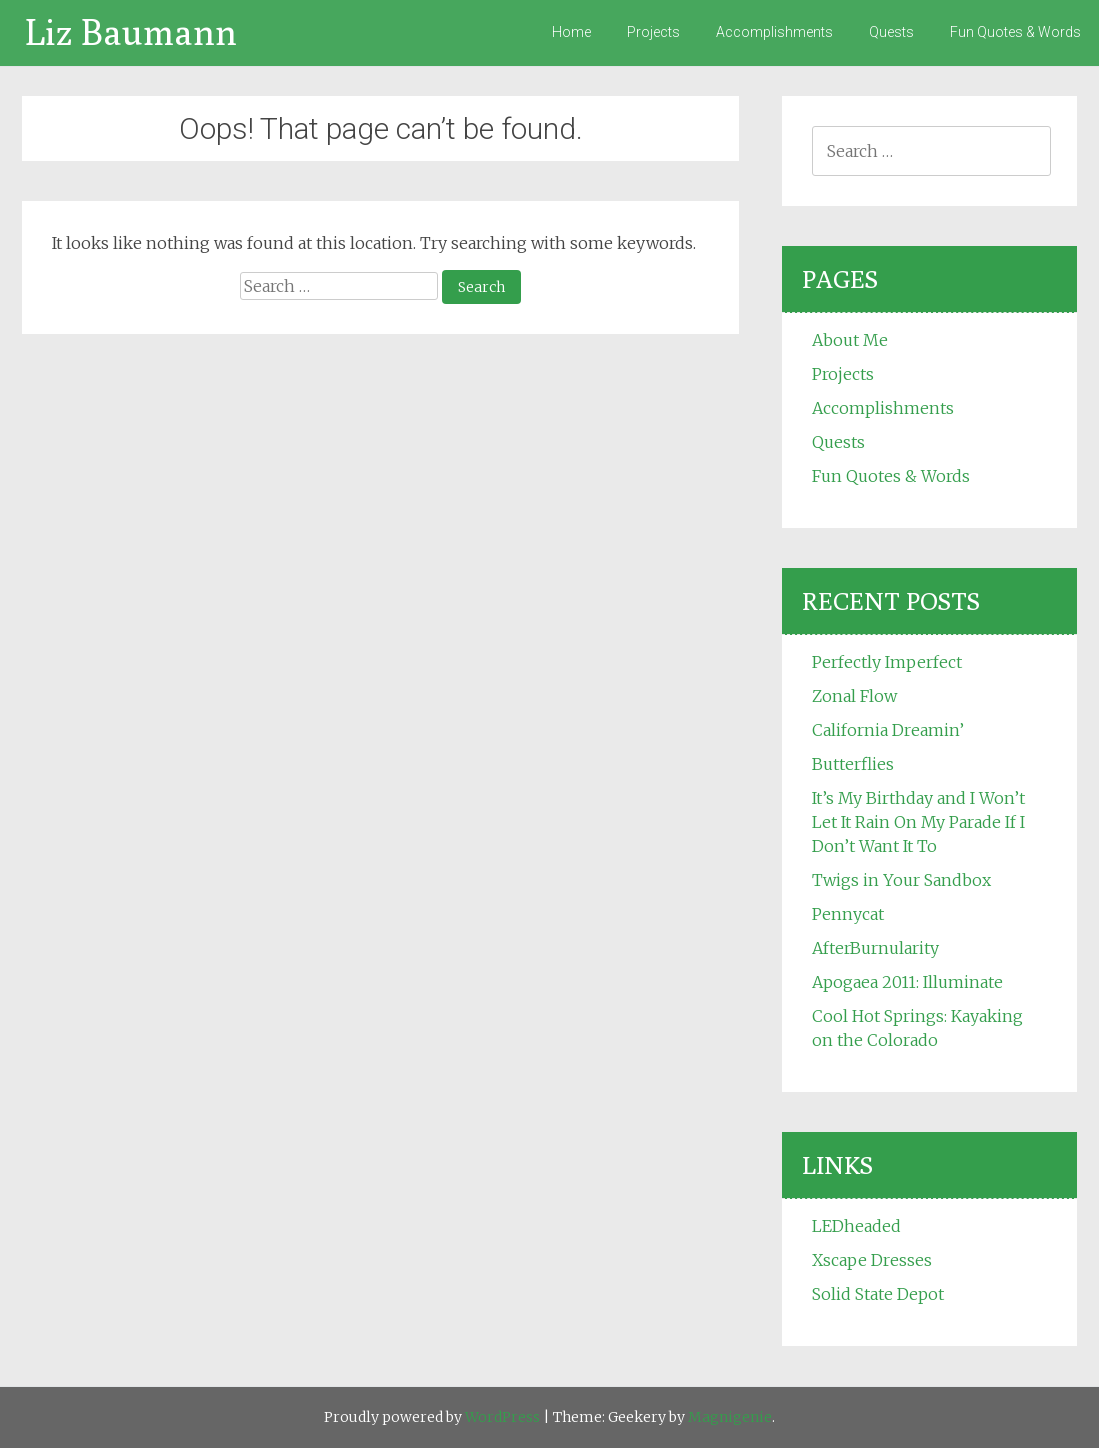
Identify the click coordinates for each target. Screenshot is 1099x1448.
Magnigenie (730, 1417)
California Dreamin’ (888, 730)
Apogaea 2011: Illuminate (907, 982)
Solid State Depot (878, 1294)
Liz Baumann (131, 31)
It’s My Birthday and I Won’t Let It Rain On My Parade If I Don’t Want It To (918, 822)
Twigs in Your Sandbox (901, 880)
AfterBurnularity (875, 948)
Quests (891, 32)
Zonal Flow (854, 696)
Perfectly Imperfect (887, 662)
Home (571, 32)
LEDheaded (856, 1226)
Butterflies (853, 764)
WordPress (502, 1417)
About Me (850, 340)
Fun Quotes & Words (1015, 32)
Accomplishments (774, 32)
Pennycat (848, 914)
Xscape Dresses (872, 1260)
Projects (653, 32)
